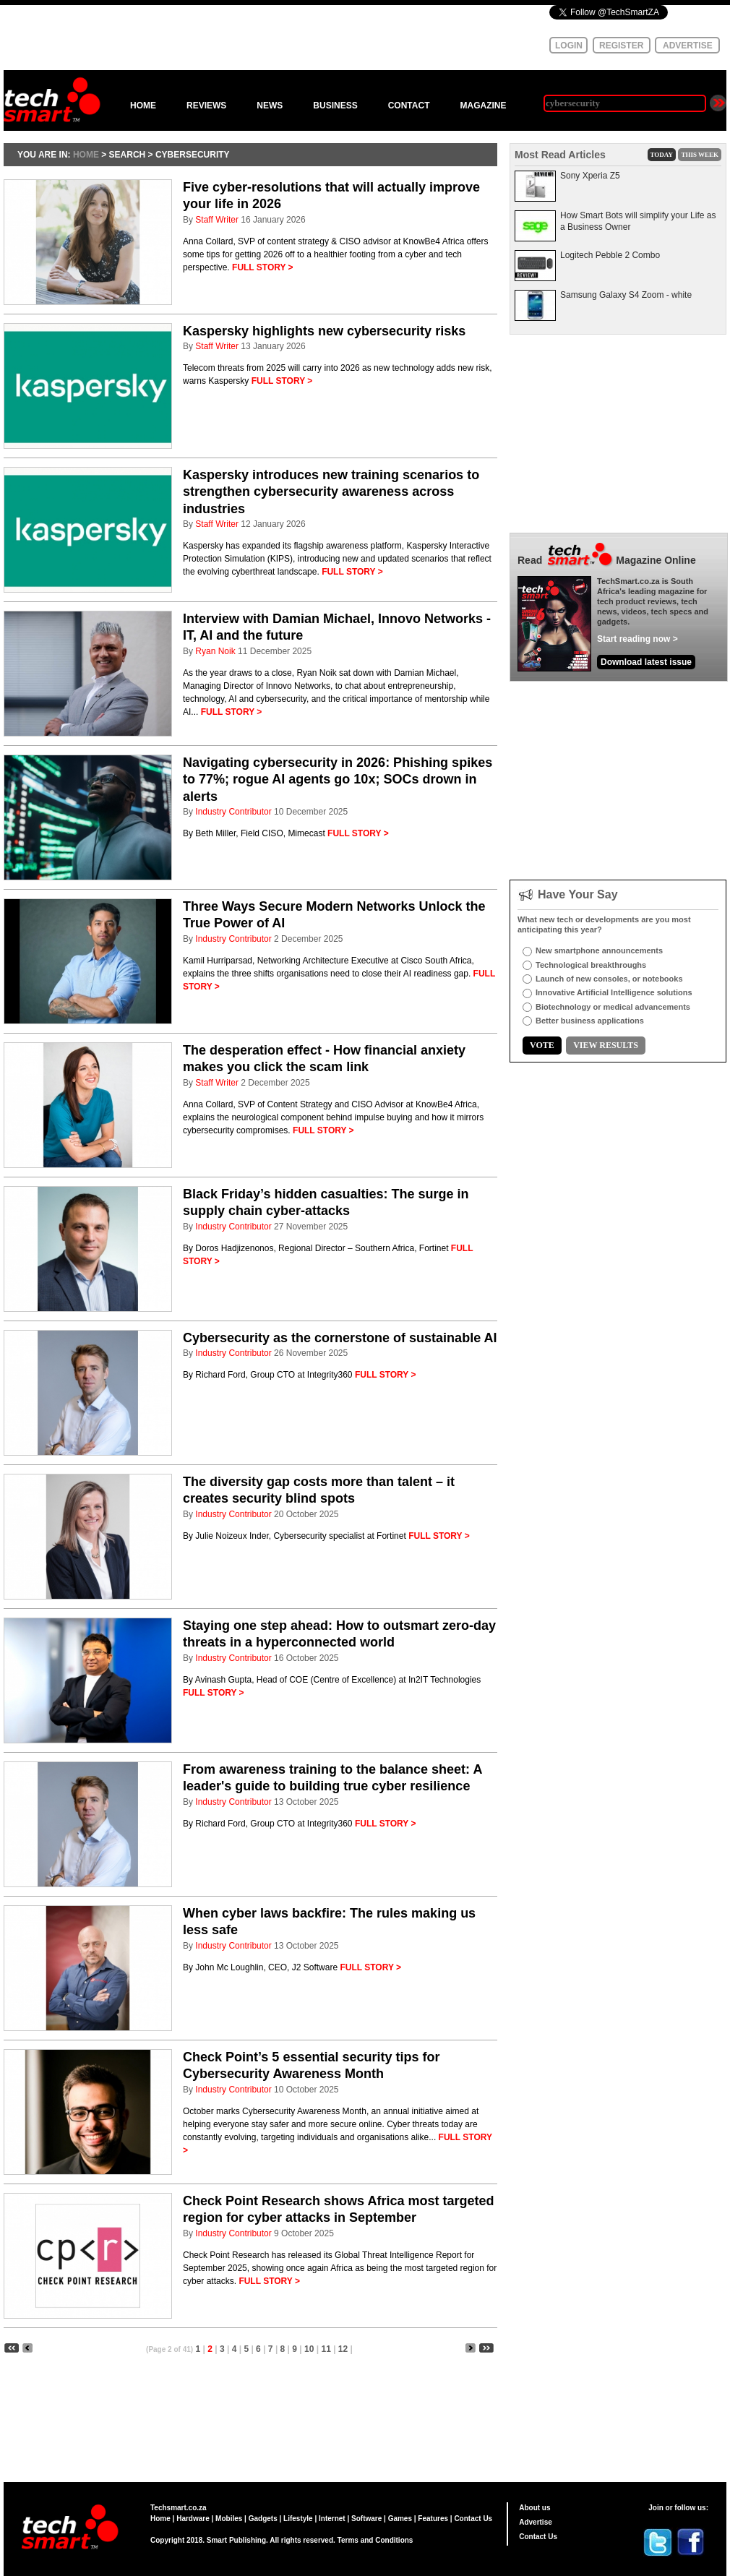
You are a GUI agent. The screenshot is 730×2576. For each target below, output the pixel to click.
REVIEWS (206, 105)
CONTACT (409, 105)
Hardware (193, 2519)
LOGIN (569, 45)
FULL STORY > (262, 267)
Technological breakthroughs (591, 965)
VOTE (542, 1045)
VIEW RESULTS (605, 1045)
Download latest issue (646, 662)
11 (325, 2349)
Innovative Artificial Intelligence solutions (614, 992)
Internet (332, 2519)
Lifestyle (298, 2519)
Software (366, 2519)
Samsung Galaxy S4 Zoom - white (626, 295)
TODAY (662, 154)
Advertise (535, 2522)
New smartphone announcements (599, 950)
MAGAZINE (483, 105)
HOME (143, 105)
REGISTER (621, 45)
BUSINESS (335, 105)
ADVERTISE (688, 45)
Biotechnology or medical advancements (613, 1007)
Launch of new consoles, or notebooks (609, 978)
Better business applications (590, 1020)
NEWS (270, 105)
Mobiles (228, 2519)
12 (343, 2349)
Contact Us (473, 2519)
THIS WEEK (699, 154)
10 (309, 2349)
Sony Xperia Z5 (590, 176)
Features (433, 2519)
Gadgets (263, 2519)
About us (534, 2508)
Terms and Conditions (375, 2540)
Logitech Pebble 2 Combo (610, 255)
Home (160, 2519)
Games (400, 2519)
